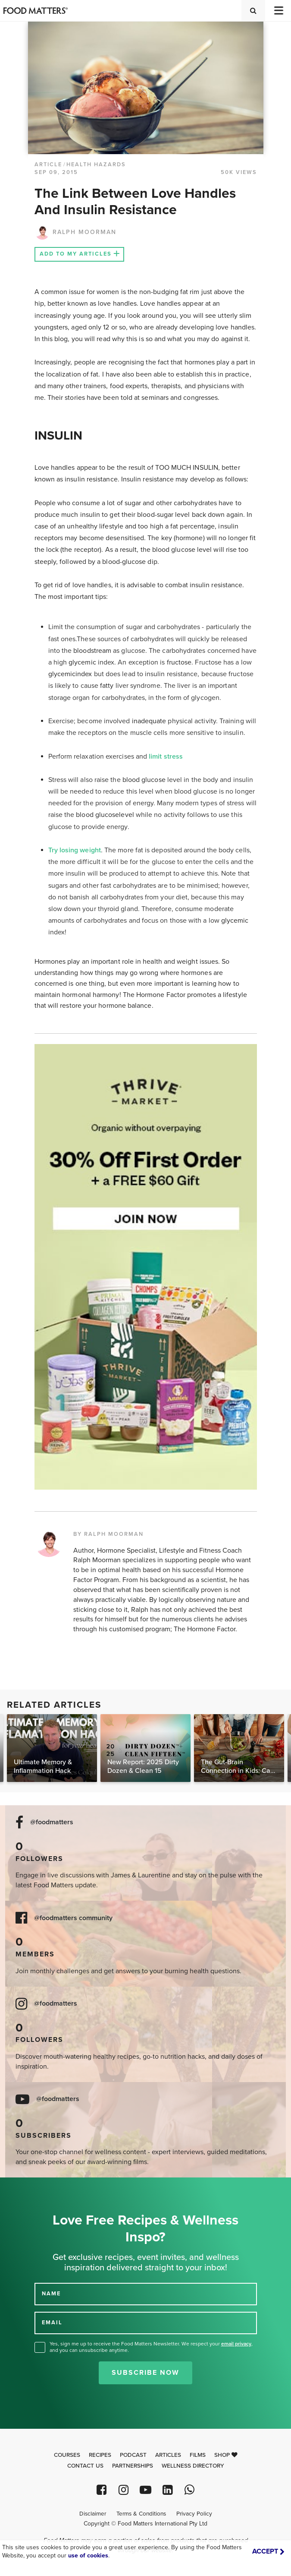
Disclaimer (92, 2513)
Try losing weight (74, 850)
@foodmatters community (73, 1918)
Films (198, 2455)
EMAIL (52, 2322)
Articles (168, 2455)
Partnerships (132, 2465)
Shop (226, 2455)
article (48, 164)
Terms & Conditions (141, 2513)
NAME (51, 2293)
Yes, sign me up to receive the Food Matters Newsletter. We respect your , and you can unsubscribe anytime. (151, 2347)
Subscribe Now (145, 2372)
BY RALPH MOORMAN (108, 1534)
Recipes (100, 2455)
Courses (67, 2455)
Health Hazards (96, 164)
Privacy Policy (194, 2513)
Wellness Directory (193, 2465)
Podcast (133, 2455)
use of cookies (88, 2555)
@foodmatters (51, 1822)
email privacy (236, 2344)
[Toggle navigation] (278, 10)
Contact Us (85, 2465)
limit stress (166, 756)
